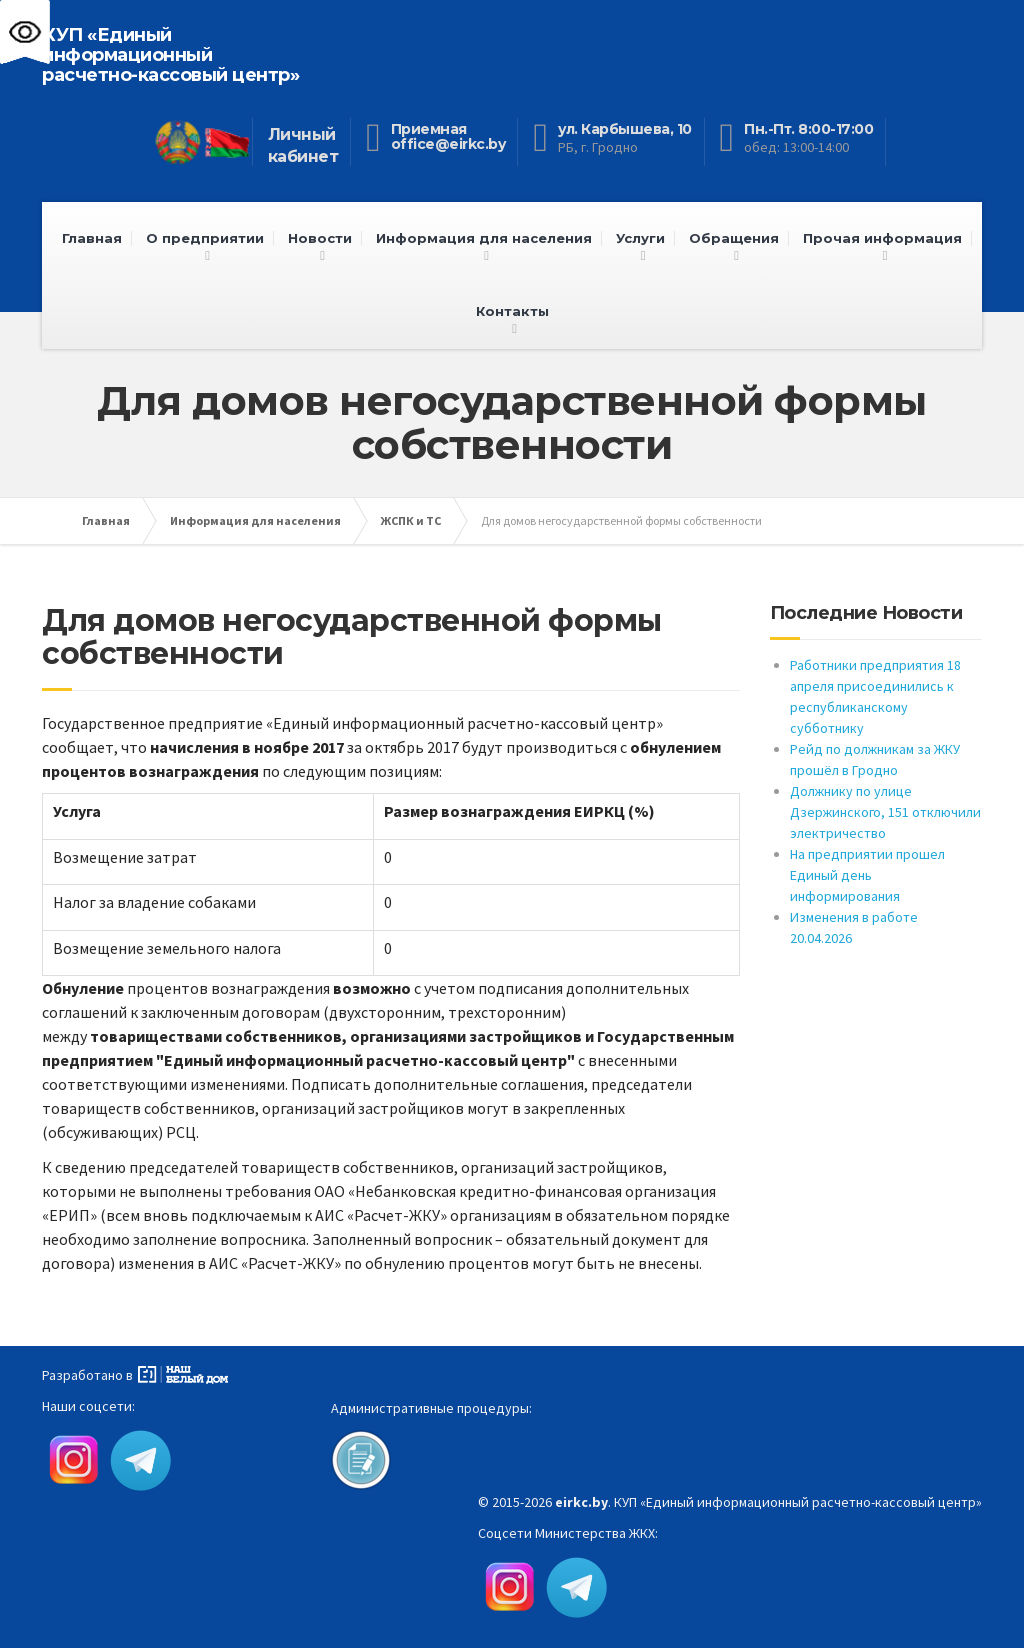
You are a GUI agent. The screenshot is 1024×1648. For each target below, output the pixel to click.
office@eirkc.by (448, 144)
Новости (320, 238)
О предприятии (205, 238)
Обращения (734, 238)
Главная (92, 238)
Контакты (512, 311)
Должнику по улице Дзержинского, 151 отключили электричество (885, 812)
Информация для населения (484, 238)
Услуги (640, 238)
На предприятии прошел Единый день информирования (867, 875)
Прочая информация (882, 238)
